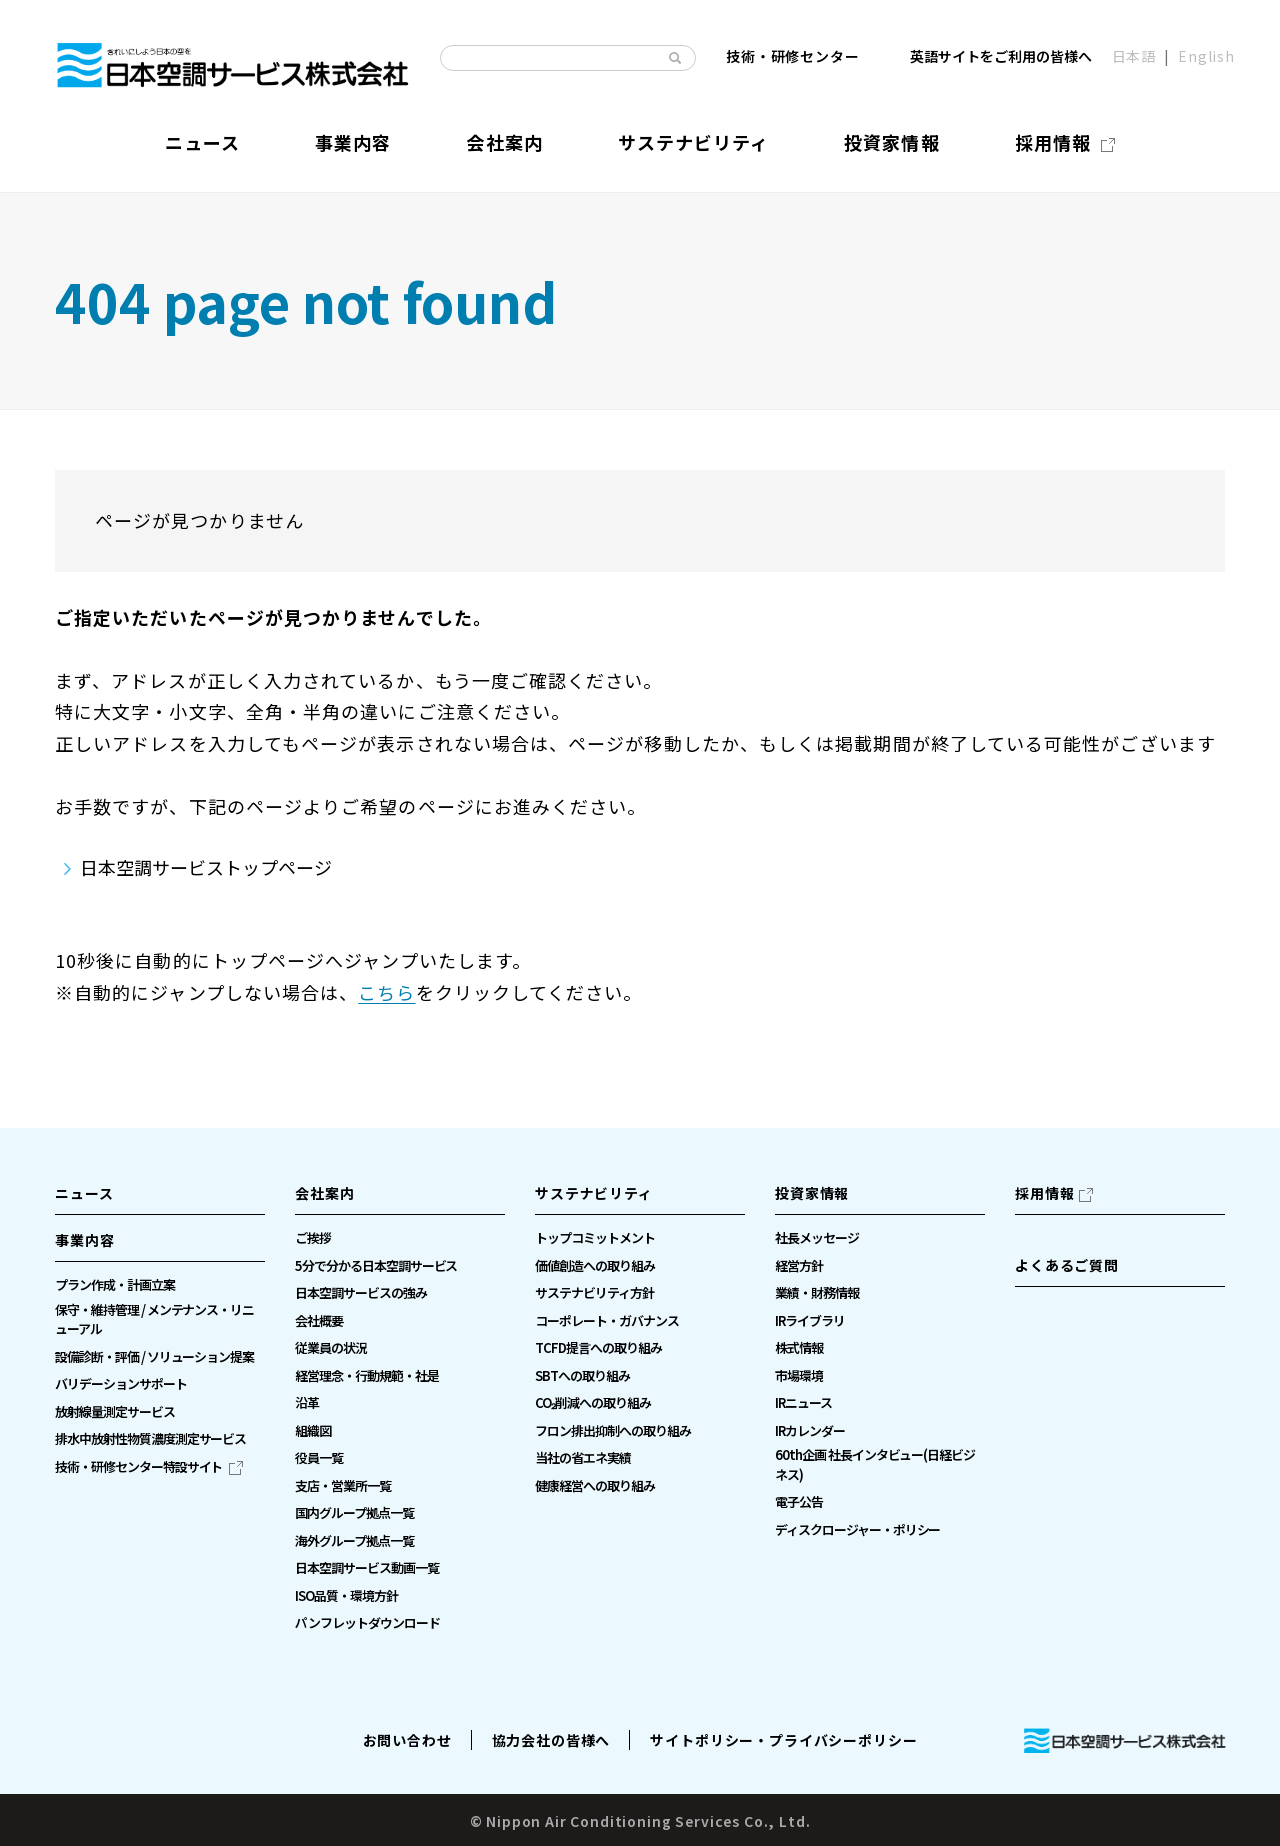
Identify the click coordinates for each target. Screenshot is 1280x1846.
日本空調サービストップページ (206, 867)
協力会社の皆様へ (551, 1740)
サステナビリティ (594, 1193)
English (1206, 57)
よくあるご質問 (1067, 1265)
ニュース (84, 1193)
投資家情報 (812, 1193)
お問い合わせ (407, 1740)
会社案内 (324, 1193)
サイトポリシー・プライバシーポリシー (783, 1740)
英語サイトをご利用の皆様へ (1001, 57)
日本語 (1134, 57)
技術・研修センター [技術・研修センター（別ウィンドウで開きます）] (793, 57)
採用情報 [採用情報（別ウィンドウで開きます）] (1044, 1193)
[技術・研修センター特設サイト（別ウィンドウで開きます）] (149, 1467)
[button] (160, 1246)
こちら (386, 992)
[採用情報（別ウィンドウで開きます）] (1065, 142)
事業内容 (84, 1240)
